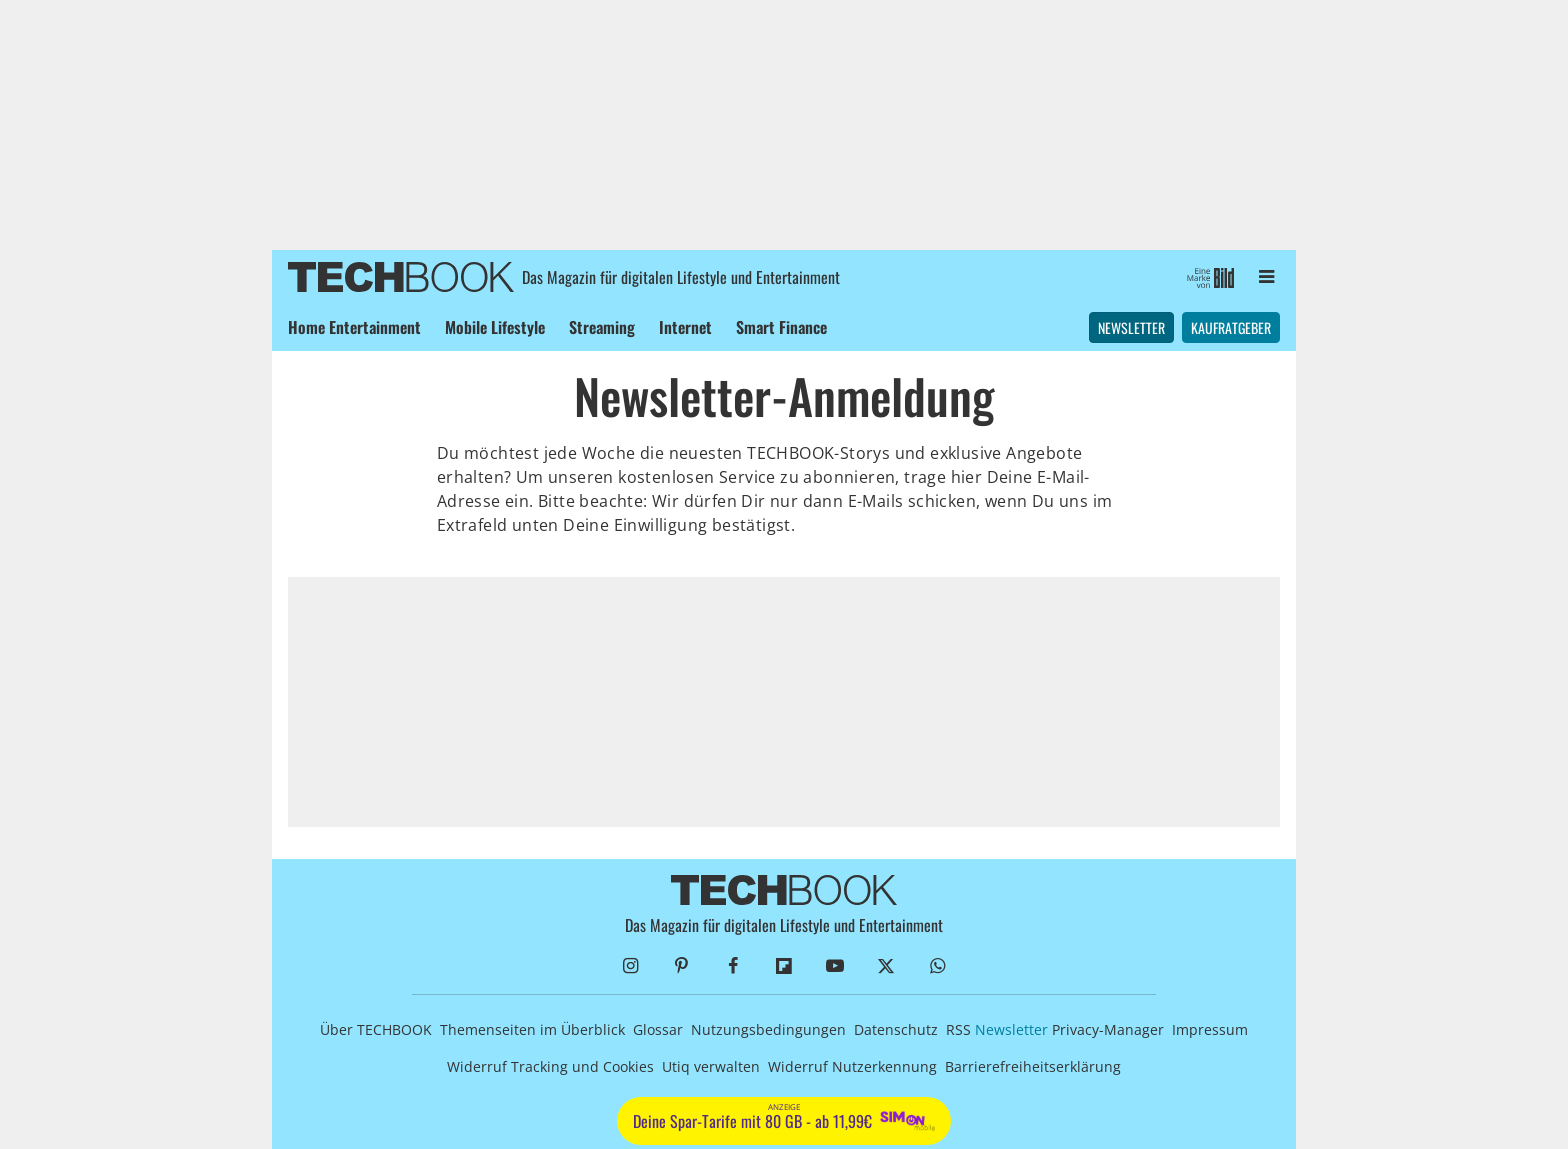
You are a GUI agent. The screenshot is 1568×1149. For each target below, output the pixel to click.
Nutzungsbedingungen (768, 1029)
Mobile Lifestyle (495, 327)
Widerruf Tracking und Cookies (550, 1066)
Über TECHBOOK (376, 1029)
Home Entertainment (354, 327)
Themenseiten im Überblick (532, 1029)
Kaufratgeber (1231, 327)
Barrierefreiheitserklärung (1033, 1066)
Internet (685, 327)
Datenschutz (896, 1029)
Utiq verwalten (711, 1066)
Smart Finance (781, 327)
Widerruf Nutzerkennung (852, 1066)
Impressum (1210, 1029)
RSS (958, 1029)
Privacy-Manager (1108, 1029)
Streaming (602, 327)
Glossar (658, 1029)
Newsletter (1131, 327)
